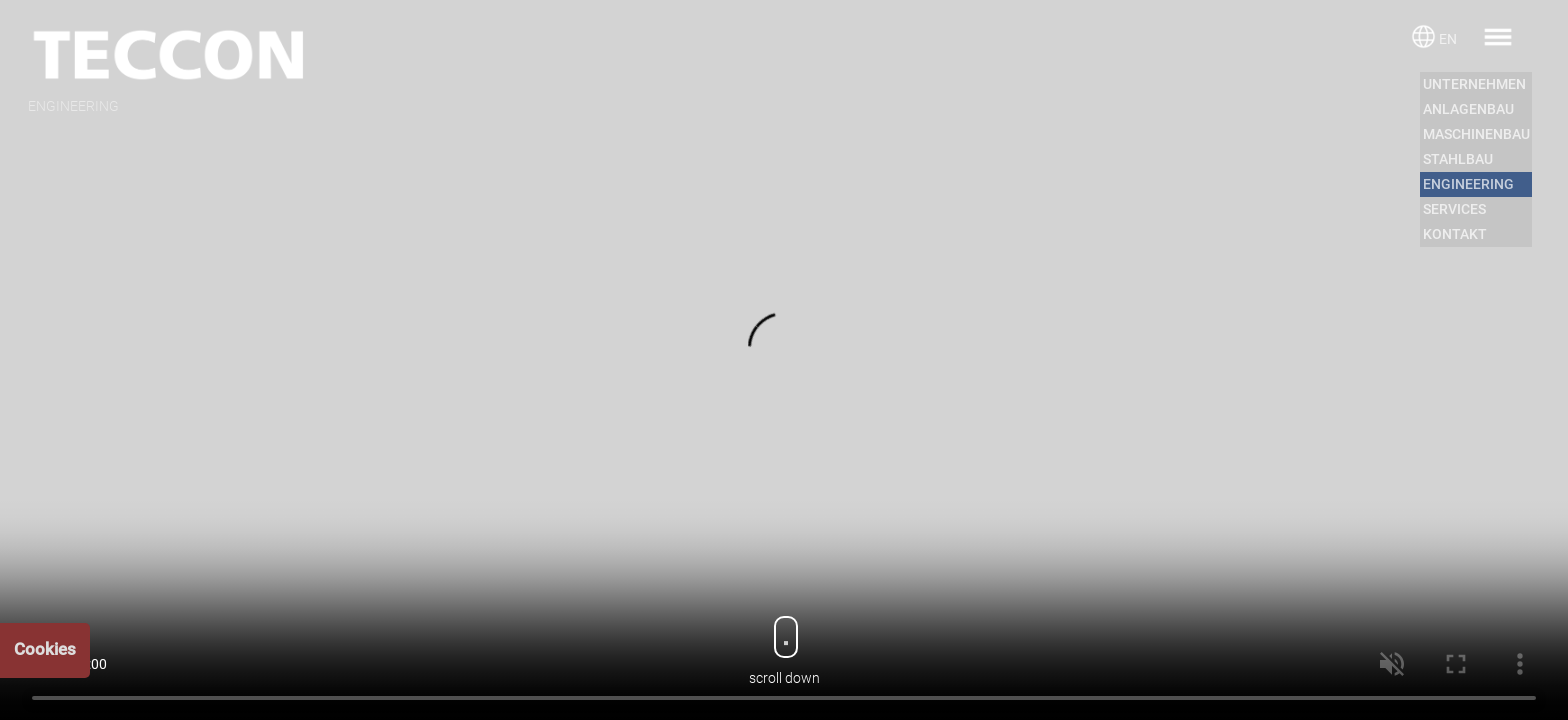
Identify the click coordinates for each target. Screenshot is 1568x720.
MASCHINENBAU (1476, 134)
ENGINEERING (1468, 184)
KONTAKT (1455, 234)
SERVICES (1454, 209)
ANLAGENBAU (1468, 109)
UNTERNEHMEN (1474, 84)
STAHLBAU (1458, 159)
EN (1448, 39)
